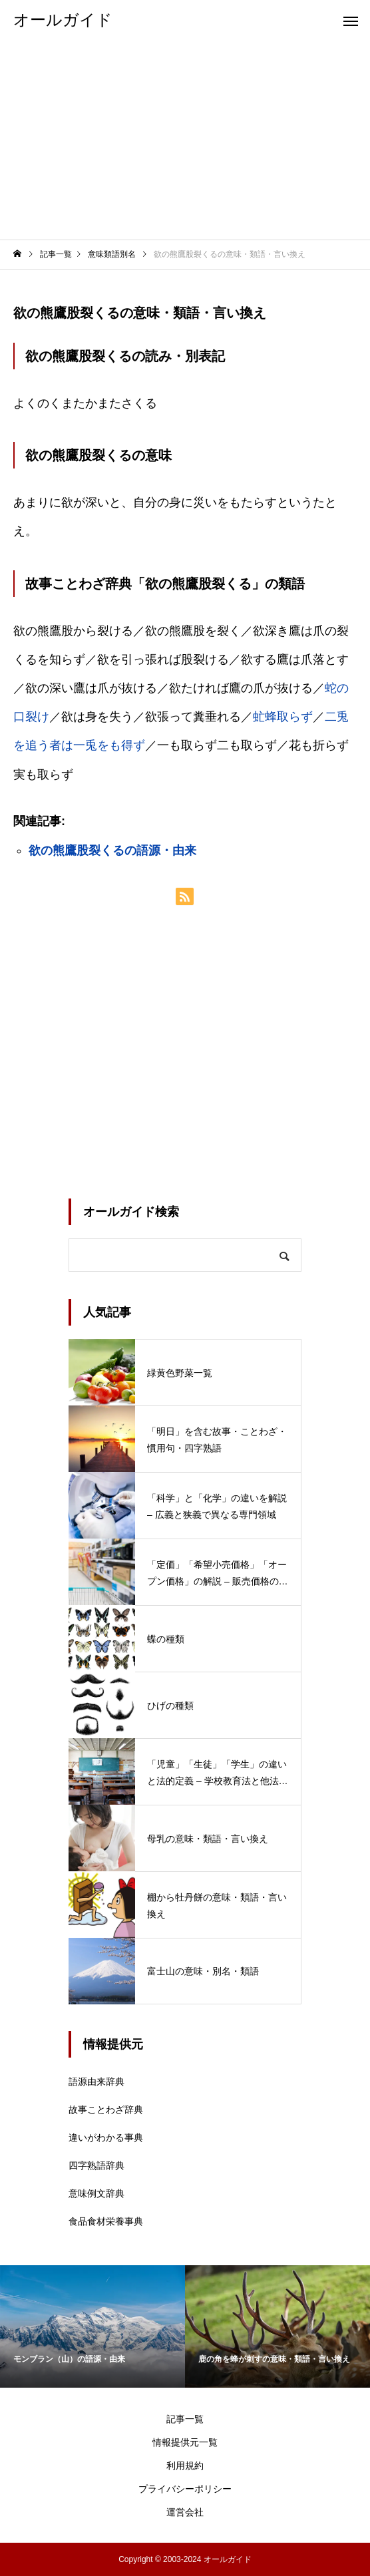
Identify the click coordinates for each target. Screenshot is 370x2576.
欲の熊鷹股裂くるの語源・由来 (112, 850)
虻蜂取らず (283, 716)
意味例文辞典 (96, 2193)
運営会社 (185, 2512)
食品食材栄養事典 (106, 2221)
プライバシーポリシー (185, 2489)
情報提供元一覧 (185, 2442)
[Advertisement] (185, 140)
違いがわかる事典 (106, 2137)
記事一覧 (185, 2419)
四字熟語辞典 (96, 2165)
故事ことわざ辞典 (106, 2109)
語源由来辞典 (96, 2081)
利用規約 (185, 2465)
